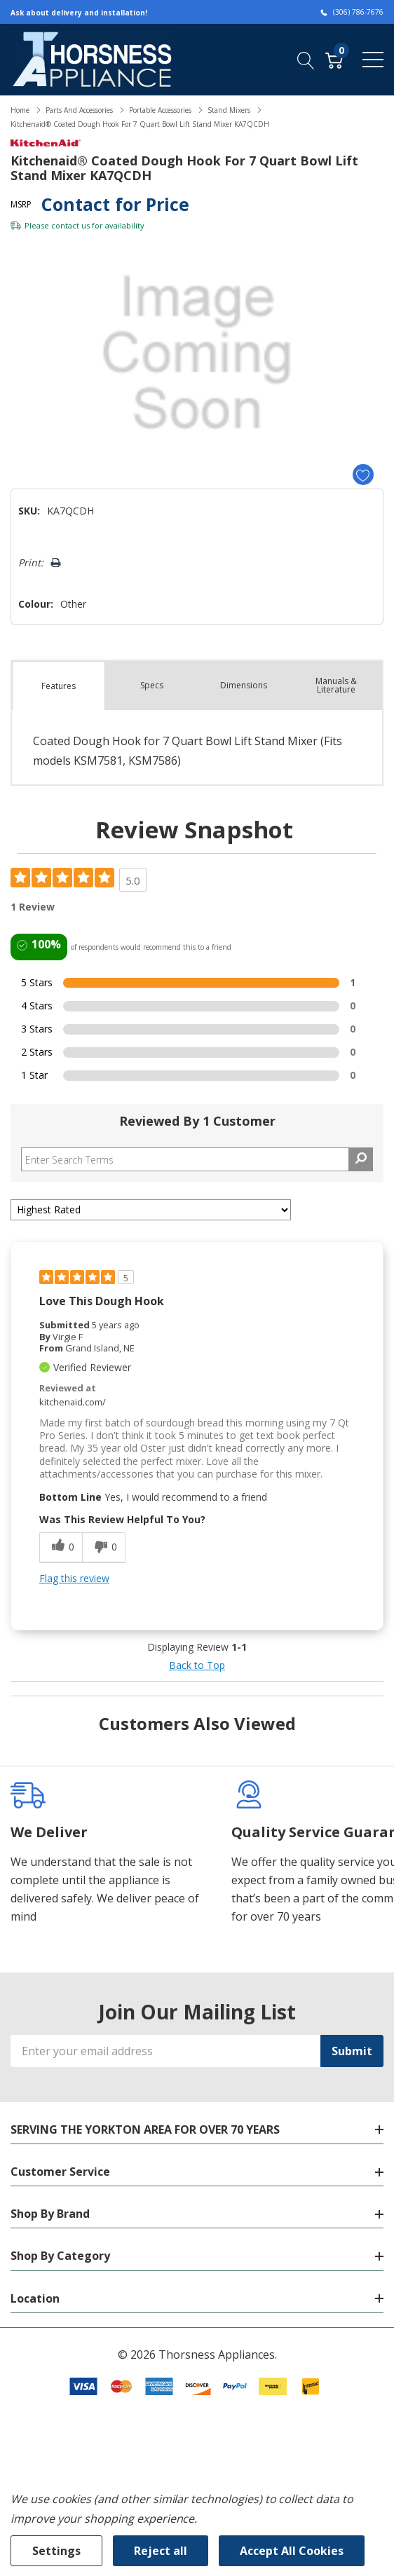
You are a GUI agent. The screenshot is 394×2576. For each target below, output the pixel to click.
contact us (70, 225)
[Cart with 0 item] (334, 59)
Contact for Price (115, 204)
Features (58, 686)
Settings (56, 2550)
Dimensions (243, 685)
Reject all (160, 2550)
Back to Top (197, 1665)
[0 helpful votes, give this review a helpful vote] (60, 1548)
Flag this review (74, 1578)
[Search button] (306, 59)
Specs (151, 685)
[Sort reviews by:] (151, 1209)
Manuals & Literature (336, 685)
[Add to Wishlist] (363, 474)
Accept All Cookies (292, 2550)
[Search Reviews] (197, 1159)
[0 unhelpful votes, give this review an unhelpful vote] (103, 1548)
